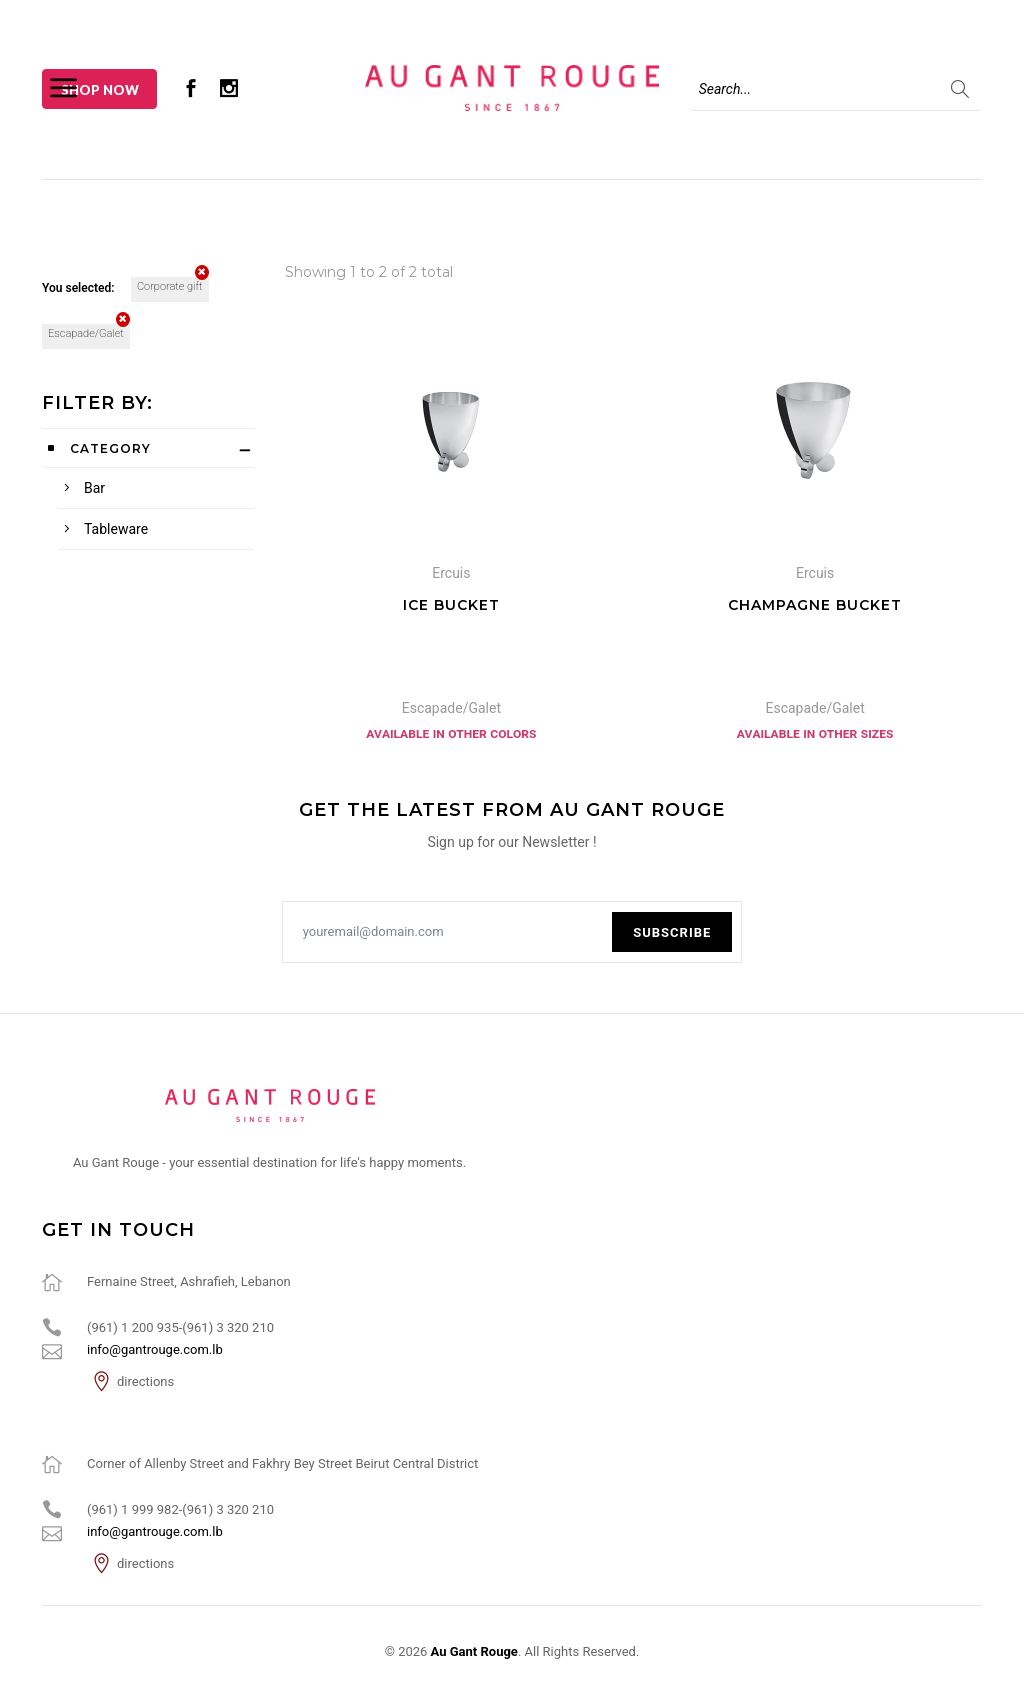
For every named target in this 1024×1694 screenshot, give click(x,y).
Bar (94, 488)
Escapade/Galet (89, 332)
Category (110, 448)
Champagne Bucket (815, 605)
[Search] (835, 89)
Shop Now (100, 90)
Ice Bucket (451, 605)
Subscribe (672, 932)
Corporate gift (173, 285)
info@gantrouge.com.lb (155, 1349)
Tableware (116, 529)
